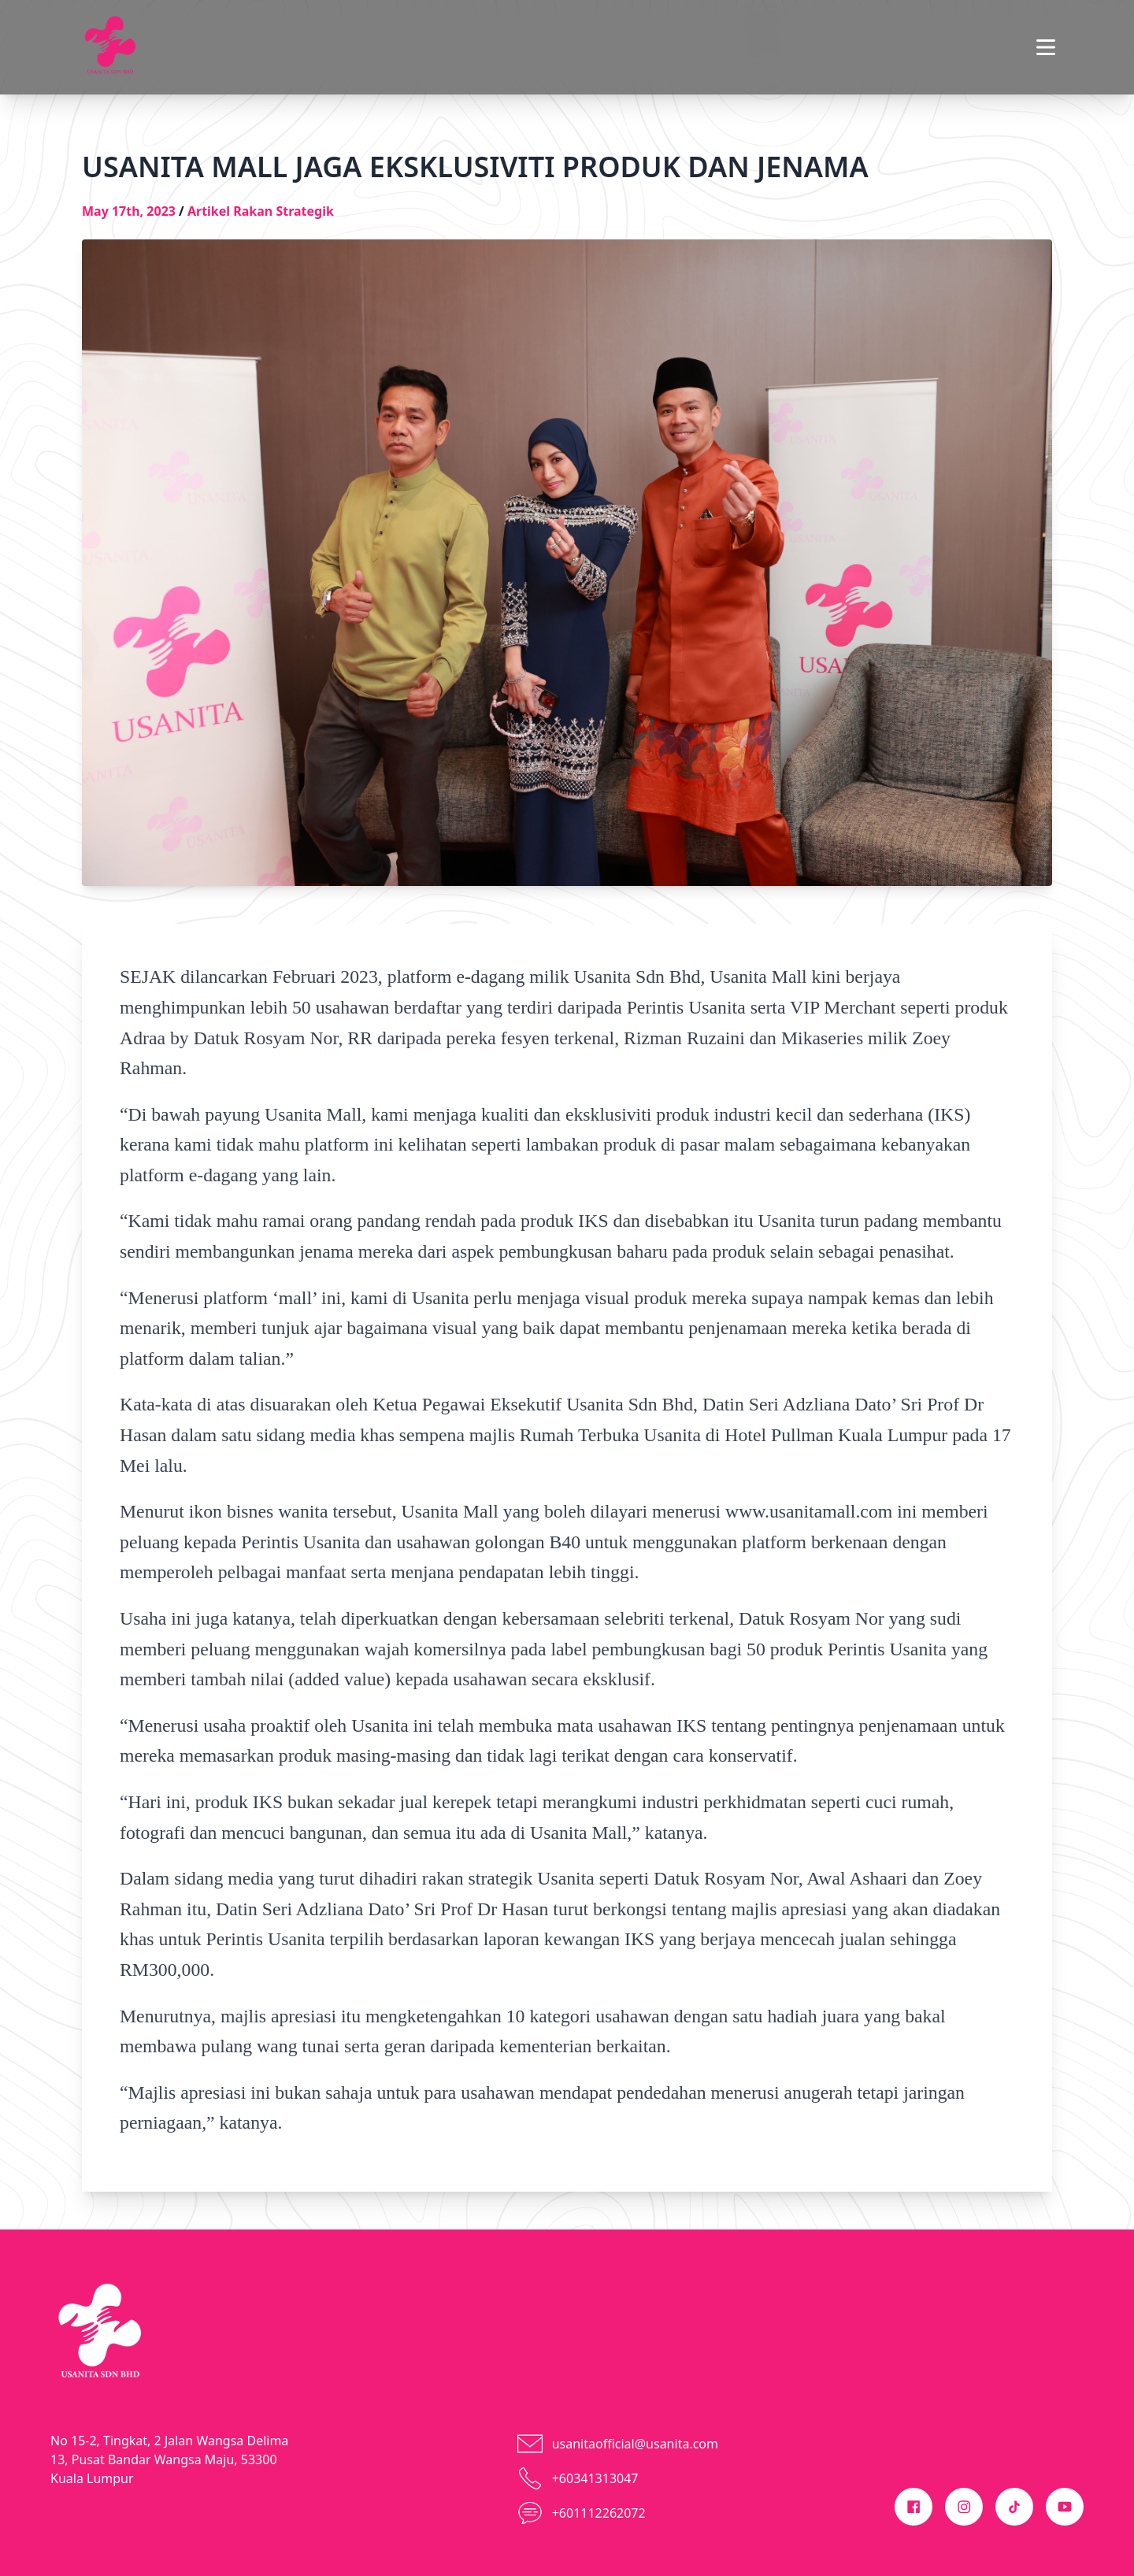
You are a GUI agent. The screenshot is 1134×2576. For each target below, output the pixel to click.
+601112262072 (599, 2513)
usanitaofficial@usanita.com (635, 2443)
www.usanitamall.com (808, 1511)
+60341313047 (595, 2478)
